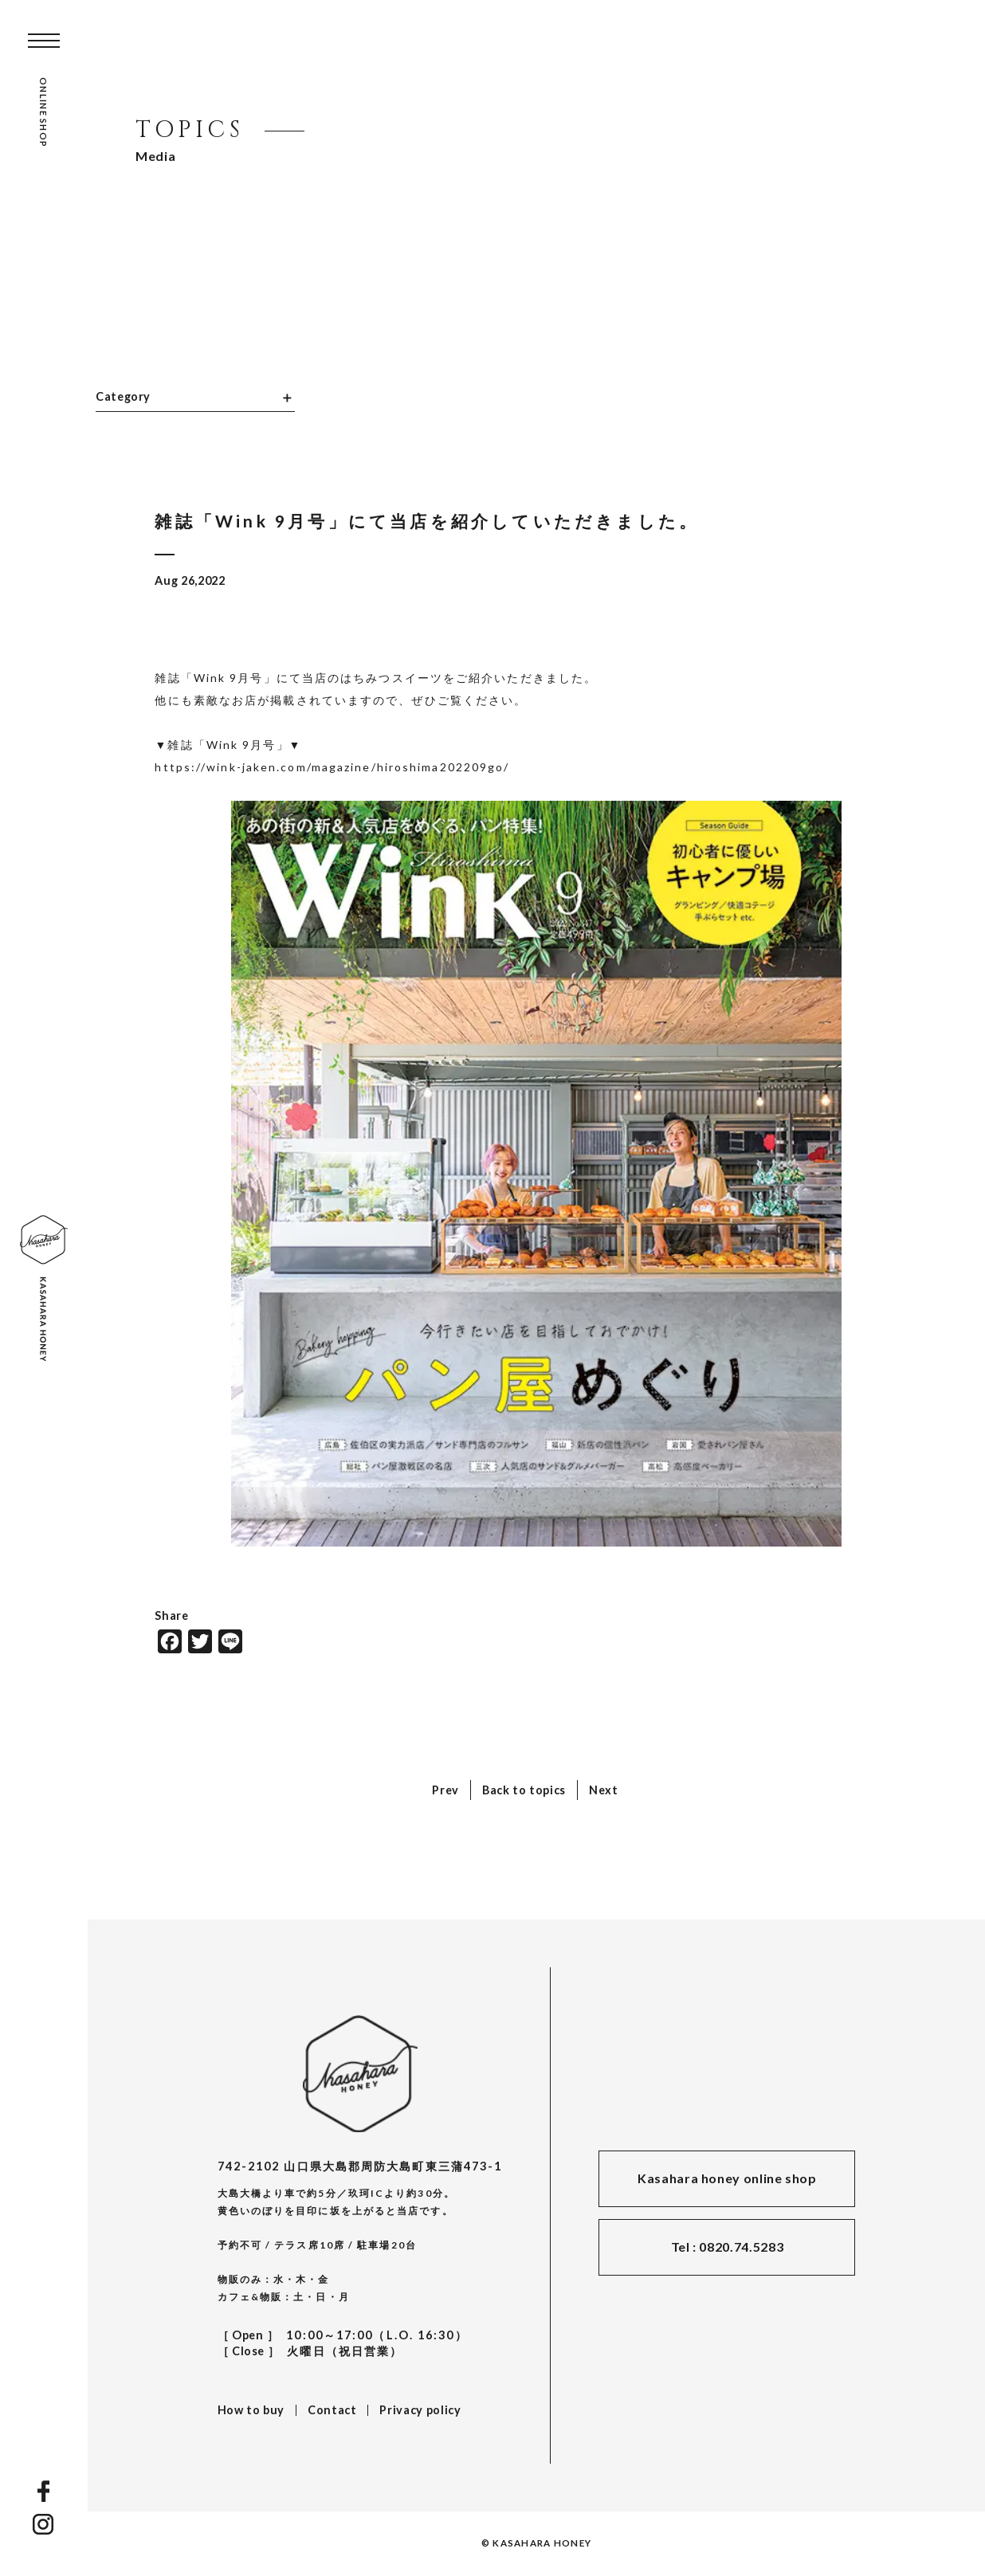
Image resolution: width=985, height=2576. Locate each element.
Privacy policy (420, 2410)
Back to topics (524, 1790)
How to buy (251, 2410)
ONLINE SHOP (43, 112)
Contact (332, 2410)
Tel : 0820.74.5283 (727, 2246)
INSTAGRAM (43, 2524)
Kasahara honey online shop (727, 2178)
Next (603, 1790)
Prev (445, 1790)
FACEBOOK (43, 2491)
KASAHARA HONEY (360, 2073)
